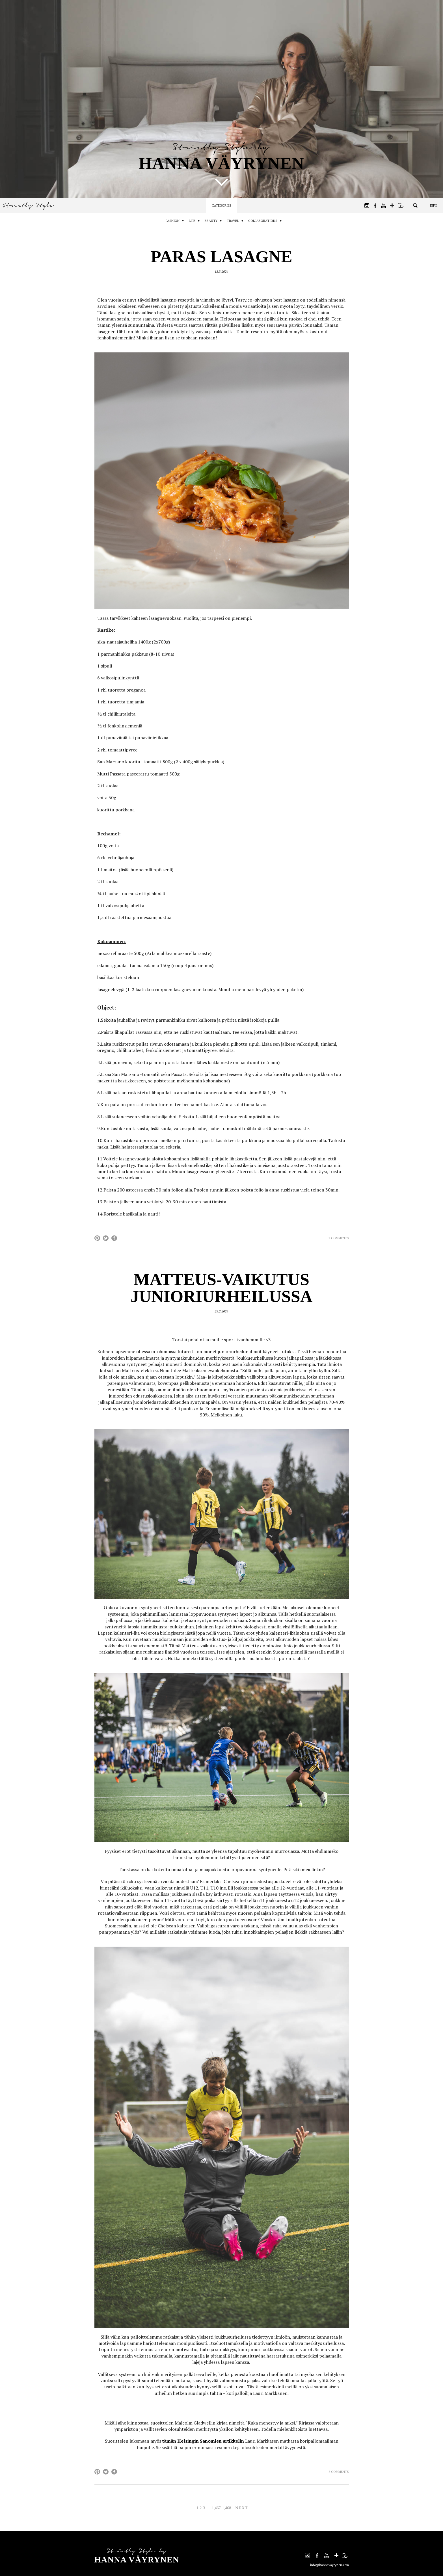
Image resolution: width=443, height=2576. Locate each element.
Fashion (168, 221)
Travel (235, 221)
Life (190, 221)
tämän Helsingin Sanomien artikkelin (203, 2441)
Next (241, 2508)
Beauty (211, 221)
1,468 (226, 2508)
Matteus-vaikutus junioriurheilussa (221, 1288)
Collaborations (267, 221)
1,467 (216, 2508)
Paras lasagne (221, 256)
